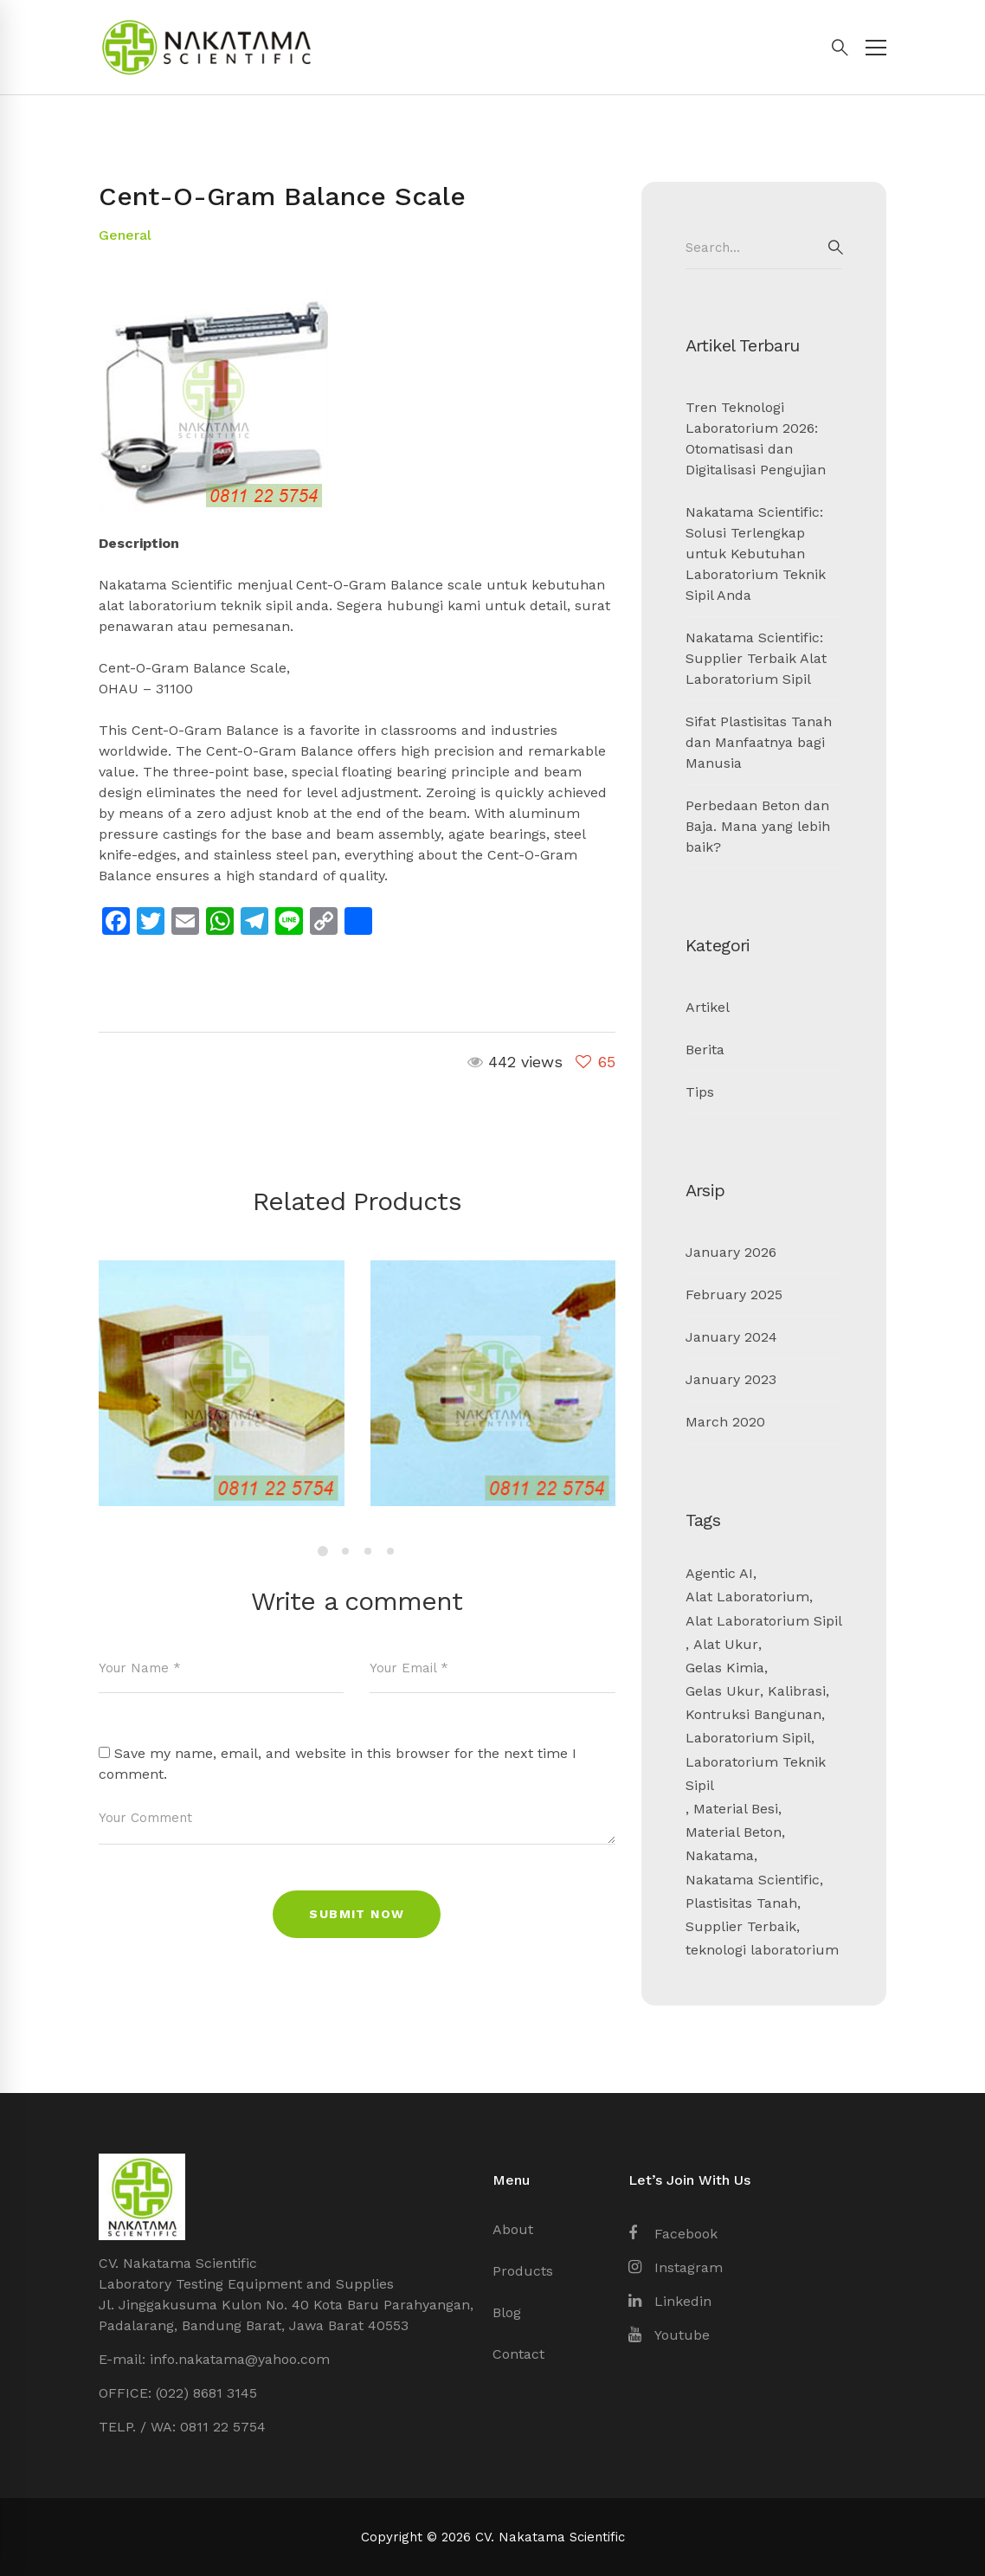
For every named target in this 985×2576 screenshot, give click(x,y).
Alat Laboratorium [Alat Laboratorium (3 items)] (747, 1596)
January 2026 (731, 1252)
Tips (700, 1092)
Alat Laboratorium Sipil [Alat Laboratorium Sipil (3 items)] (764, 1621)
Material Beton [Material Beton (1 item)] (734, 1832)
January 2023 (731, 1379)
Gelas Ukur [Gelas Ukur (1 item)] (723, 1691)
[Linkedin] (669, 2301)
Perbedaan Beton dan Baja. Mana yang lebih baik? (758, 826)
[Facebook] (672, 2234)
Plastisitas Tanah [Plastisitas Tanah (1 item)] (741, 1903)
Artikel (708, 1007)
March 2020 (725, 1422)
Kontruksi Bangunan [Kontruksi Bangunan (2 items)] (753, 1714)
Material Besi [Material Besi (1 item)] (735, 1808)
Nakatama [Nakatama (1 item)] (720, 1855)
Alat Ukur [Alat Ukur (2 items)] (725, 1644)
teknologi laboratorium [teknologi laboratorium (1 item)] (762, 1950)
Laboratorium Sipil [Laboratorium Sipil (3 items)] (748, 1737)
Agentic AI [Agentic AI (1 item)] (719, 1573)
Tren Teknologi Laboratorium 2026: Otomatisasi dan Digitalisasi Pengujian (756, 438)
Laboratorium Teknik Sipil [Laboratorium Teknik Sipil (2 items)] (756, 1774)
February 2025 (734, 1294)
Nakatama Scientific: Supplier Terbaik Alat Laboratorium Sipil (756, 658)
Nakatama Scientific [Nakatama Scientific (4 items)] (753, 1879)
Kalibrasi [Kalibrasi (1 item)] (797, 1691)
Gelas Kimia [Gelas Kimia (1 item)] (725, 1667)
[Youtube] (669, 2335)
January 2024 (731, 1337)
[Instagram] (675, 2268)
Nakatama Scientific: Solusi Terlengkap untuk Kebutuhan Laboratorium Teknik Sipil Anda (756, 553)
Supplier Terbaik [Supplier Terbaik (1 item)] (741, 1926)
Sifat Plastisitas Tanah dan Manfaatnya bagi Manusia (759, 742)
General (125, 235)
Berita (705, 1049)
